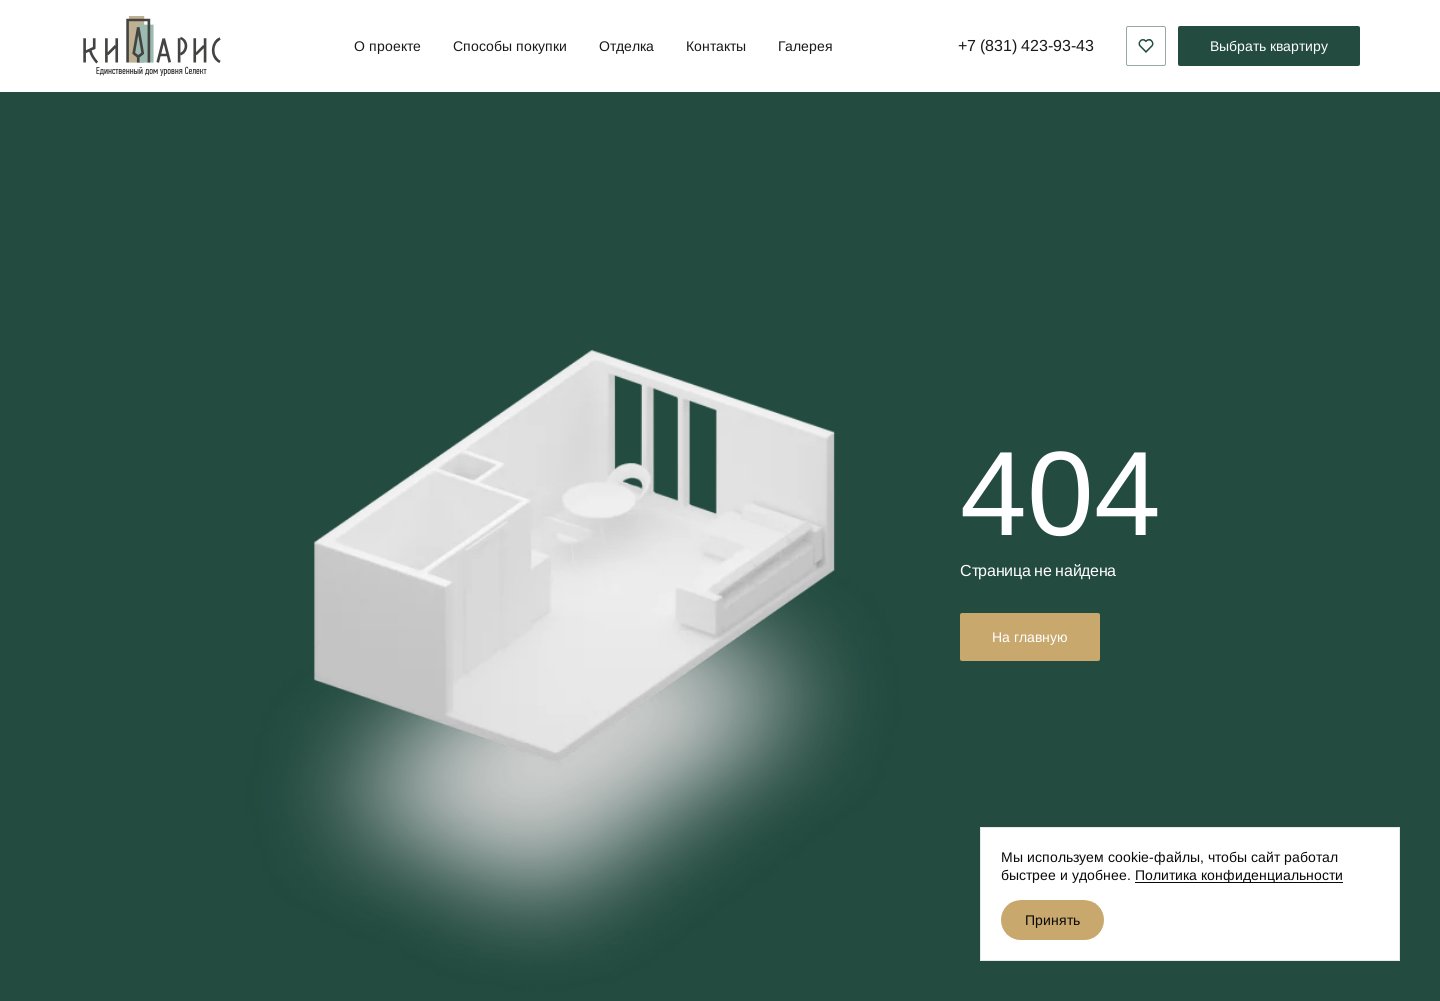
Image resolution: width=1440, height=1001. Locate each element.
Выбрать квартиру (1269, 46)
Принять (1052, 920)
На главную (1030, 637)
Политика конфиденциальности (1239, 875)
